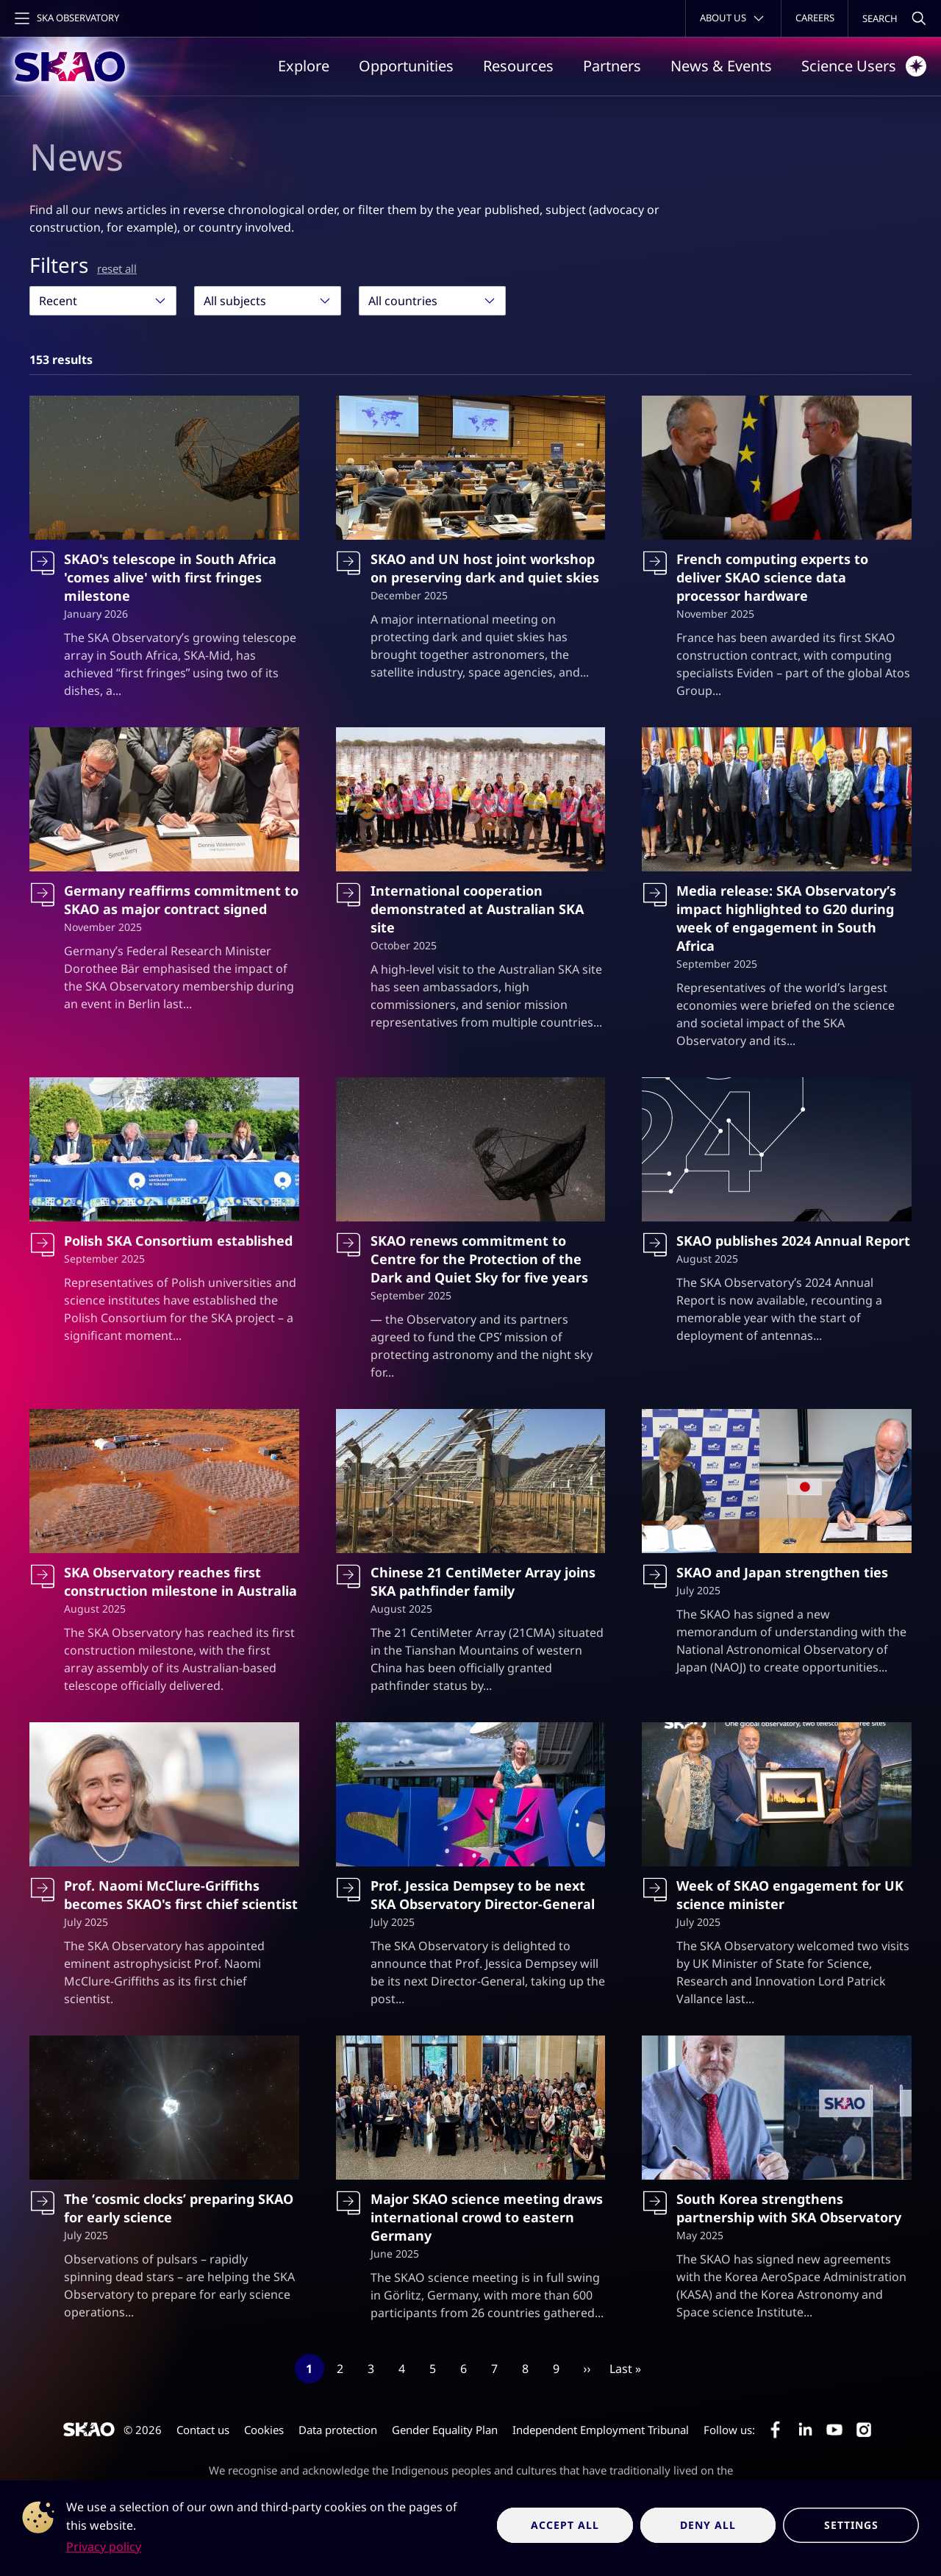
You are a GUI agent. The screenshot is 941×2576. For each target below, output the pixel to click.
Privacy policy (103, 2546)
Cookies (264, 2429)
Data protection (337, 2429)
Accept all (565, 2525)
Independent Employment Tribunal (600, 2429)
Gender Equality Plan (445, 2429)
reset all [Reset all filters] (117, 268)
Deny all (708, 2525)
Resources (518, 66)
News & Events (721, 66)
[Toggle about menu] (733, 18)
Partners (612, 66)
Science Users (863, 66)
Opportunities (406, 66)
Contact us (202, 2429)
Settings (851, 2525)
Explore (303, 66)
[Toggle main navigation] (65, 18)
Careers (814, 17)
